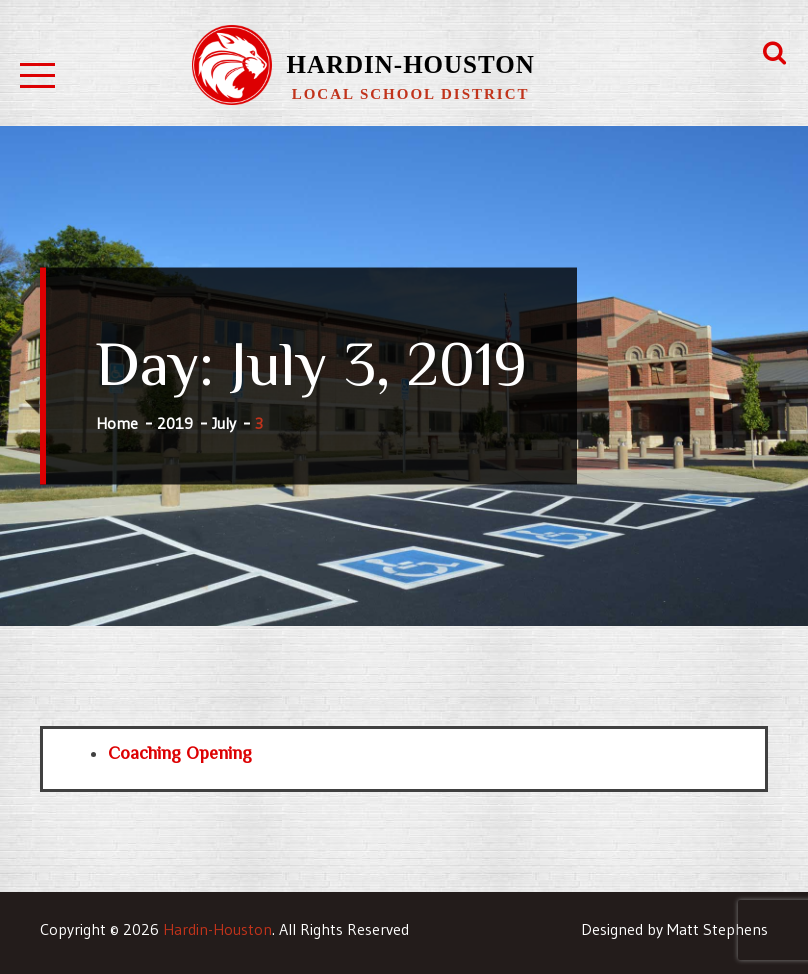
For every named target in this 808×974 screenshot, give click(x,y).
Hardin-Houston (410, 64)
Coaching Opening (180, 753)
